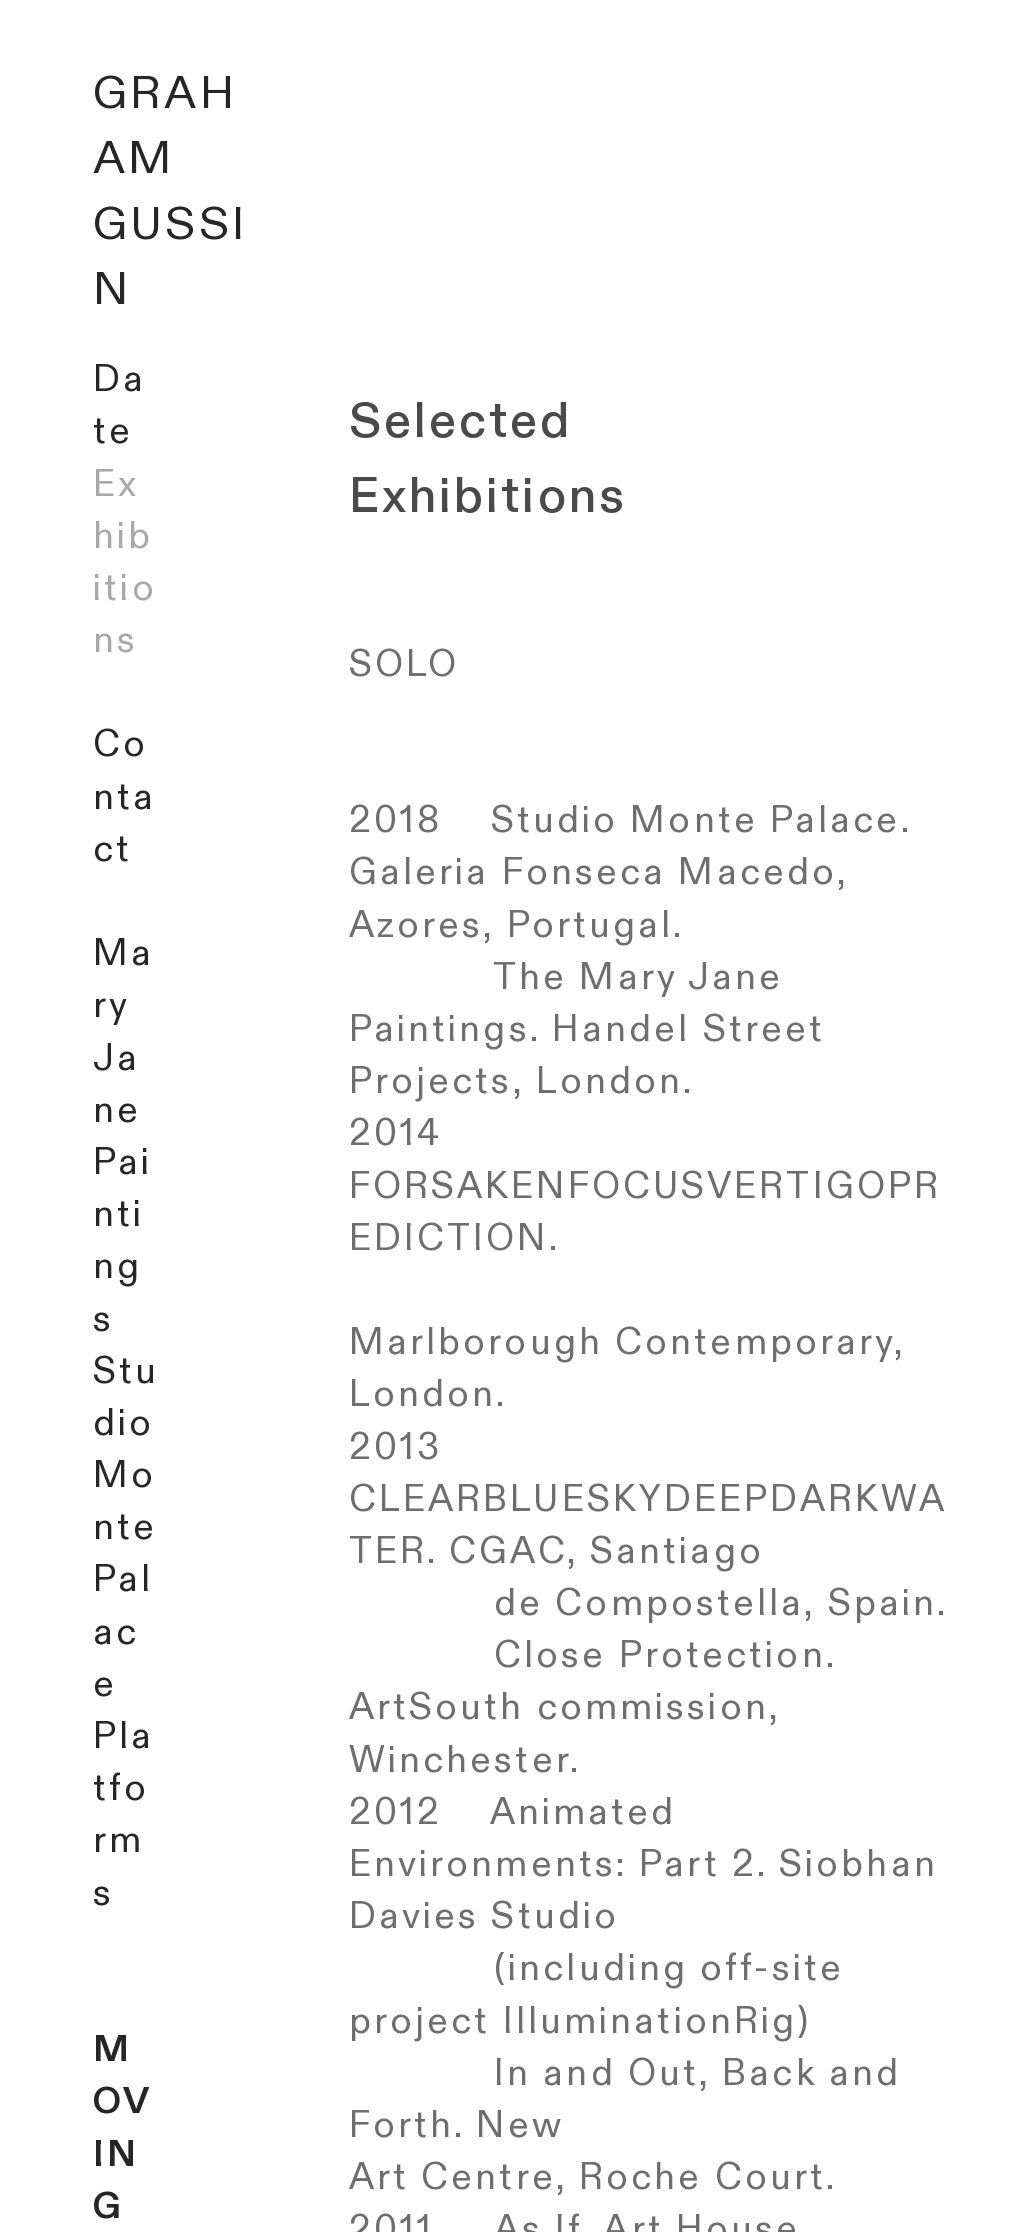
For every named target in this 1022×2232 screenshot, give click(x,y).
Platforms (123, 1815)
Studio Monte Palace (126, 1528)
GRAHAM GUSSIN (170, 192)
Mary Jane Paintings (123, 1136)
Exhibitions (124, 563)
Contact (124, 796)
